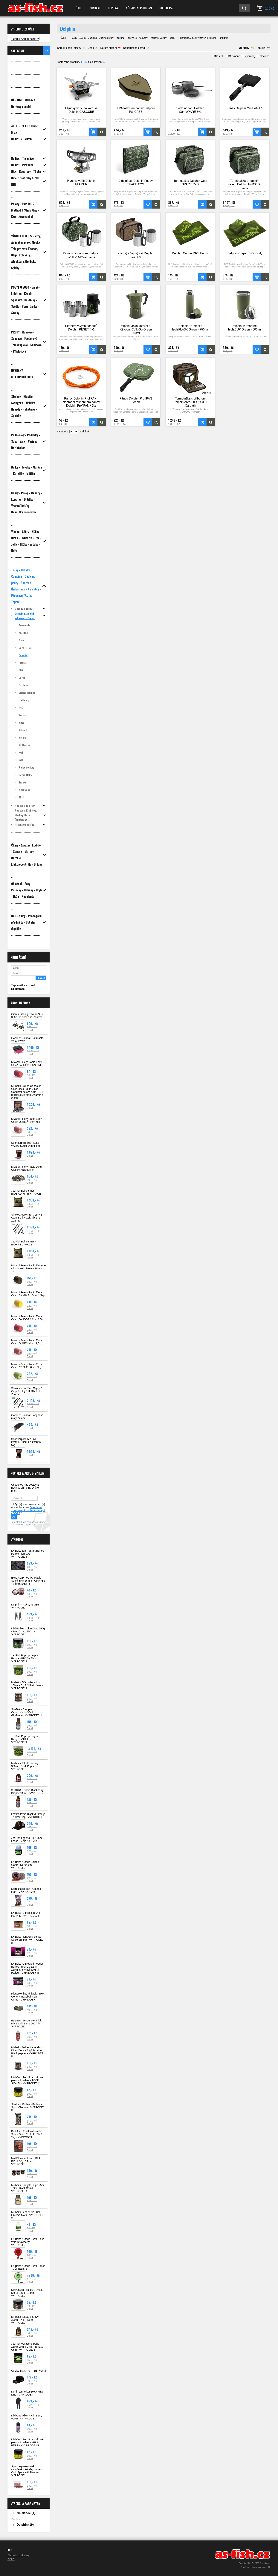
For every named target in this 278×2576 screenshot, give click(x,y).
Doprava (113, 8)
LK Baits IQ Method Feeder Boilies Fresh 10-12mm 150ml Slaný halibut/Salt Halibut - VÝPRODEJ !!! (27, 1968)
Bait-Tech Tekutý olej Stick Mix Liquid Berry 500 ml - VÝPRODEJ (26, 2023)
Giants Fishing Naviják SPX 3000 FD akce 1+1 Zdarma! (27, 1016)
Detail (30, 1030)
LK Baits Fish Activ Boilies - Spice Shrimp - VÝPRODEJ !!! (27, 1939)
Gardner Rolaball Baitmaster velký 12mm (27, 1040)
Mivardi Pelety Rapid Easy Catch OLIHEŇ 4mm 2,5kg (26, 1342)
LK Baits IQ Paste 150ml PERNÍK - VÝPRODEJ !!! (25, 1914)
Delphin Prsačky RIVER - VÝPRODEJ (25, 1606)
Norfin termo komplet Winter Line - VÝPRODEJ (27, 2393)
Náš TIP (219, 56)
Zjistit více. (31, 1524)
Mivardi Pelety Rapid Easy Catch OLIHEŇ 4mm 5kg (26, 1120)
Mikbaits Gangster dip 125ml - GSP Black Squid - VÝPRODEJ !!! (27, 2188)
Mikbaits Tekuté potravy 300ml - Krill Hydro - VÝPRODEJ (25, 2319)
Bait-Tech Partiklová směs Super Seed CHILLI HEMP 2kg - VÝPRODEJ (26, 2134)
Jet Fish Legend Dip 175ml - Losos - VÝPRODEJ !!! (27, 1839)
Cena (91, 47)
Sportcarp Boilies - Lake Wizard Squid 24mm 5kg (25, 1144)
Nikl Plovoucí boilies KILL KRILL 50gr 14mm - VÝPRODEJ (26, 2161)
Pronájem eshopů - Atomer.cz (256, 2567)
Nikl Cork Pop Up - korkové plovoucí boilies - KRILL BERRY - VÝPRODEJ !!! (27, 2442)
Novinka (264, 56)
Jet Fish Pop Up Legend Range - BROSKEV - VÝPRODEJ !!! (25, 1658)
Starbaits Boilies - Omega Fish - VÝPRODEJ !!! (26, 1890)
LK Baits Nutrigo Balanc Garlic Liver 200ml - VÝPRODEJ (25, 1864)
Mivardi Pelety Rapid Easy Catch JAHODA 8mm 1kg (26, 1063)
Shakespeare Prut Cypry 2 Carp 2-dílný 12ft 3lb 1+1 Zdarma (26, 1391)
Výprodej (250, 56)
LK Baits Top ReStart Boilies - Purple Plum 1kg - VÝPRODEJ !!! (28, 1553)
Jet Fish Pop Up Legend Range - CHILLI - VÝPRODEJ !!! (25, 1739)
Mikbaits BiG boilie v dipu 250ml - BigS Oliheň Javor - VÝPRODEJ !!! (27, 1685)
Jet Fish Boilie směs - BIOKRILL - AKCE (23, 1243)
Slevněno (234, 56)
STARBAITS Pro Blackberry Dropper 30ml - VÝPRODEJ (27, 1792)
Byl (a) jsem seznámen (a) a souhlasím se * (28, 1509)
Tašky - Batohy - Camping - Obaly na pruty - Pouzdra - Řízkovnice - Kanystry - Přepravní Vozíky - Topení (123, 38)
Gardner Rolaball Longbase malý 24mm (27, 1417)
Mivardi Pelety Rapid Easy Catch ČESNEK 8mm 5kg (26, 1366)
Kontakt (95, 8)
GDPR (11, 2559)
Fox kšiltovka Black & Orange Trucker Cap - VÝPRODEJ (28, 1816)
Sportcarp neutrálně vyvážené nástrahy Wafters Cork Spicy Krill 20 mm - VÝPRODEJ (27, 2471)
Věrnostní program (139, 8)
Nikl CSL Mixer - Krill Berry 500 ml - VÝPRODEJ (26, 2417)
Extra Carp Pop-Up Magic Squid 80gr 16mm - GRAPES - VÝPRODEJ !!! (28, 1580)
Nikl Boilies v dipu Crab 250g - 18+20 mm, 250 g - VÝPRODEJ (28, 1631)
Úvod (79, 8)
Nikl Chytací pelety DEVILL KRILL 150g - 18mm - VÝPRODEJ (27, 2292)
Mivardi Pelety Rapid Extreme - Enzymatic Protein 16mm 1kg (28, 1268)
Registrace (18, 988)
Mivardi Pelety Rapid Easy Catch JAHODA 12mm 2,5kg (27, 1318)
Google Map (166, 8)
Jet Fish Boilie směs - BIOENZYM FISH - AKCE (26, 1192)
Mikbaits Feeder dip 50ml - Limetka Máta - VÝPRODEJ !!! (27, 2215)
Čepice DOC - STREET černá (28, 2370)
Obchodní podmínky (18, 2555)
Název (77, 47)
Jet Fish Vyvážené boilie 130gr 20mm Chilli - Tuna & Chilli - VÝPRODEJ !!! (27, 2346)
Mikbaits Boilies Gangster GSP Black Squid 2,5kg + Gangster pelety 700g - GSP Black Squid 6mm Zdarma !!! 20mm (27, 1091)
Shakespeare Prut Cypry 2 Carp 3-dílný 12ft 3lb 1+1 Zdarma (26, 1217)
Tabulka (260, 47)
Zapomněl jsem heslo (23, 985)
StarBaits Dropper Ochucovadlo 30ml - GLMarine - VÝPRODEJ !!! (26, 1712)
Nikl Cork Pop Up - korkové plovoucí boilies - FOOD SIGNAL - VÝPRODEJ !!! (27, 2080)
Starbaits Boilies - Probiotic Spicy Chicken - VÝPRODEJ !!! (27, 2107)
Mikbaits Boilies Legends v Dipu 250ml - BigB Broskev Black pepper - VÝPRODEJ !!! (27, 2052)
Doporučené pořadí (134, 47)
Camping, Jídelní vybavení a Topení (198, 38)
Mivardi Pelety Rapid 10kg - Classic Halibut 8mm (27, 1168)
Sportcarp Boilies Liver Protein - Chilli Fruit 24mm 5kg (26, 1442)
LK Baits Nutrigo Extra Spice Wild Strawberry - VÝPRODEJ (27, 2241)
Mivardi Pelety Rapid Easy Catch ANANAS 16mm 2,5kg (28, 1294)
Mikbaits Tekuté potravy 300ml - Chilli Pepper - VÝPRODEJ (25, 1766)
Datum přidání (108, 47)
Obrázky (244, 47)
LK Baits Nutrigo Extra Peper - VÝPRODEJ (28, 2267)
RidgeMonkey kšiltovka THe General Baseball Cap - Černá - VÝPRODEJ (27, 1996)
